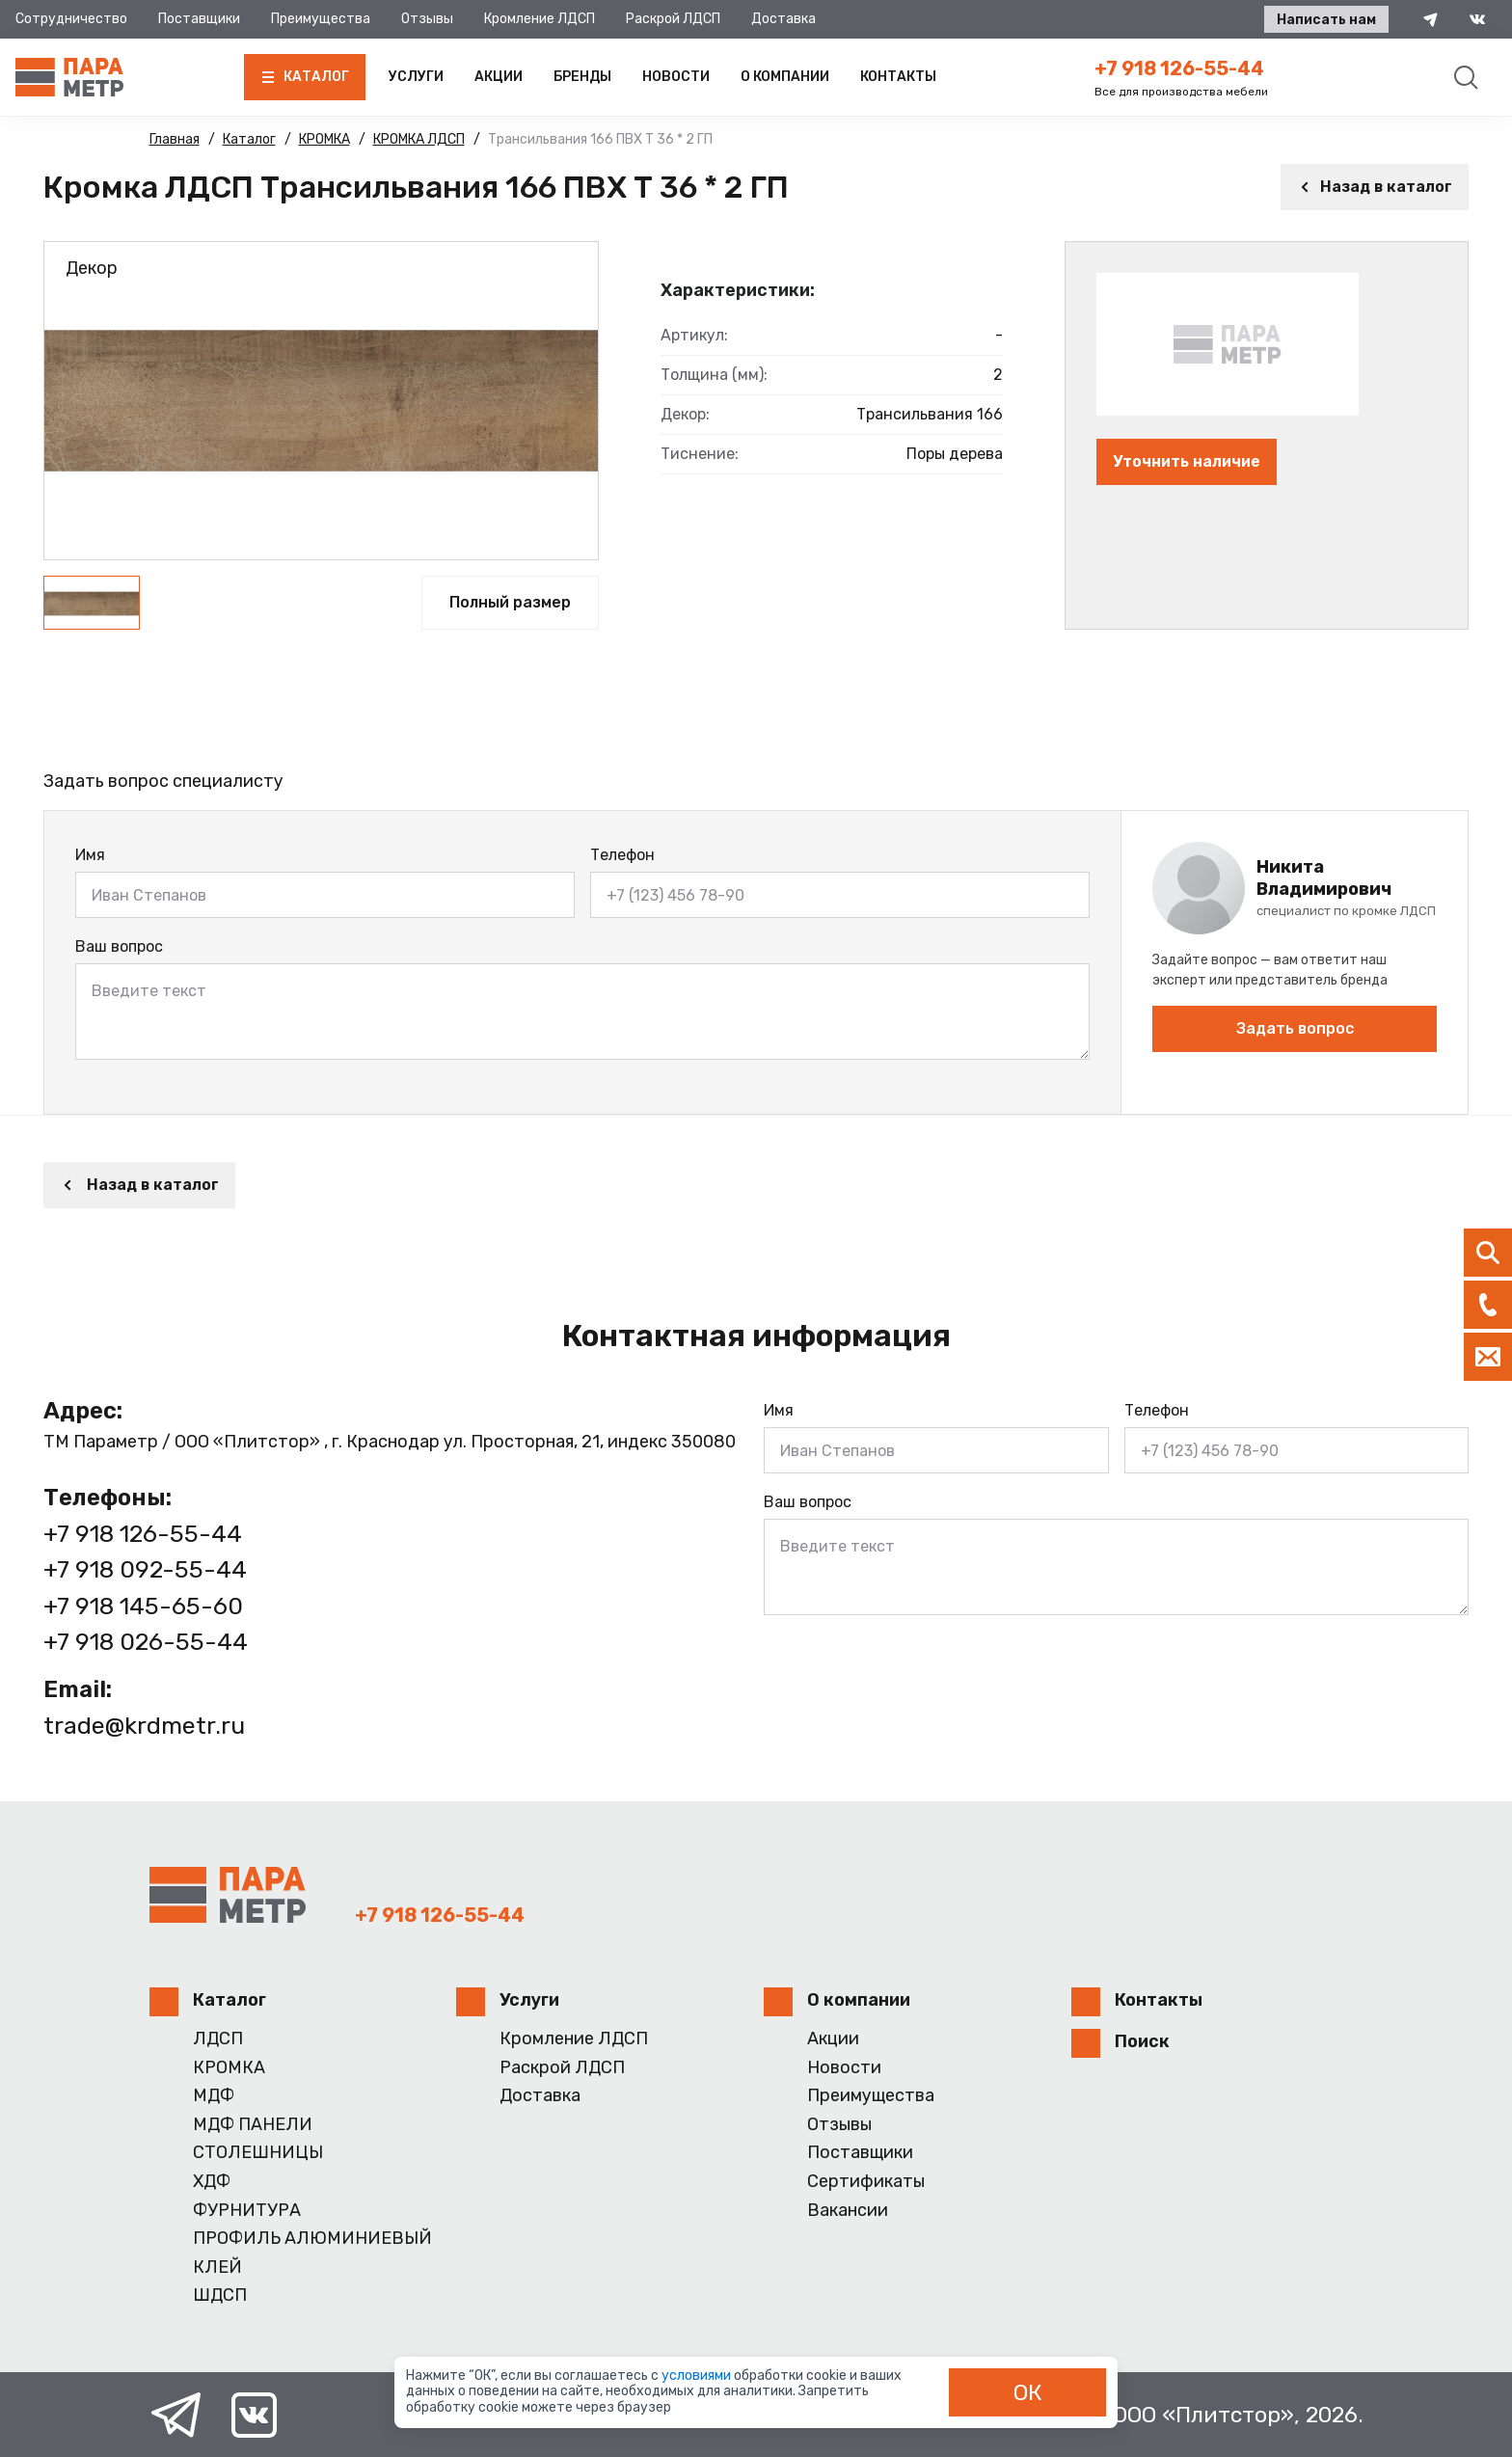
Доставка (783, 19)
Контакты (898, 76)
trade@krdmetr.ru (144, 1726)
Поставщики (199, 19)
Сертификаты (866, 2182)
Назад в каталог (1374, 186)
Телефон (622, 855)
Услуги (416, 76)
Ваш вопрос (119, 946)
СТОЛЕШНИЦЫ (258, 2153)
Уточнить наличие (1186, 461)
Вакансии (847, 2210)
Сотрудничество (71, 19)
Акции (498, 76)
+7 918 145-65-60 (143, 1606)
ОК (1027, 2392)
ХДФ (211, 2182)
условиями (698, 2375)
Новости (676, 76)
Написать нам (1326, 20)
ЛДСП (218, 2039)
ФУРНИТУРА (247, 2210)
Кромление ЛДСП (539, 19)
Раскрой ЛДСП (673, 19)
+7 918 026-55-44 (145, 1642)
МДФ (213, 2096)
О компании (785, 76)
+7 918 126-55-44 (1179, 68)
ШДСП (220, 2295)
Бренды (582, 76)
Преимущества (320, 19)
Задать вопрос (1295, 1028)
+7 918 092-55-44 (145, 1569)
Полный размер (510, 602)
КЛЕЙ (217, 2267)
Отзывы (427, 19)
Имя (90, 855)
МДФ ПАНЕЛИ (252, 2125)
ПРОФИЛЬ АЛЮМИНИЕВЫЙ (312, 2238)
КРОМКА (229, 2068)
